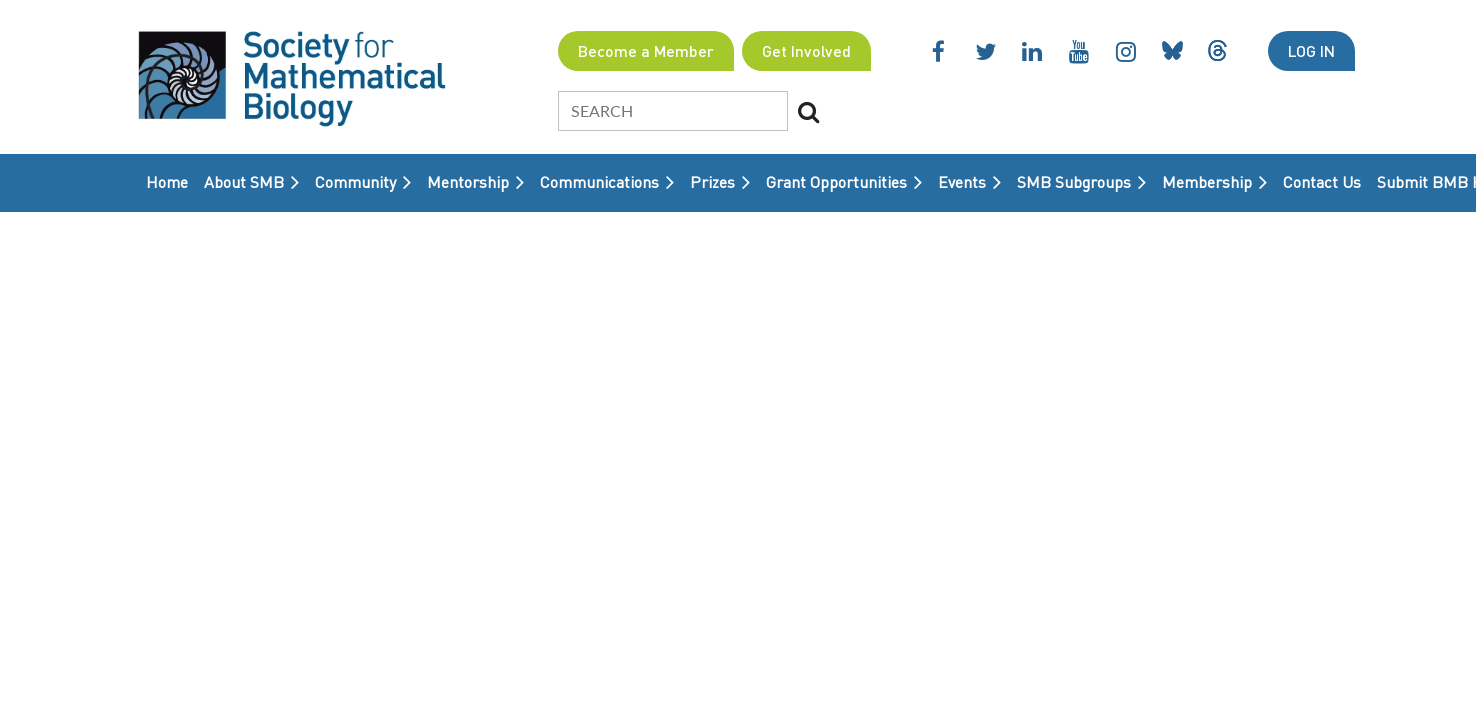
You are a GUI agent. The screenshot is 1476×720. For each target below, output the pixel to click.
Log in (1311, 50)
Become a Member (646, 50)
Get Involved (806, 50)
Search (809, 112)
